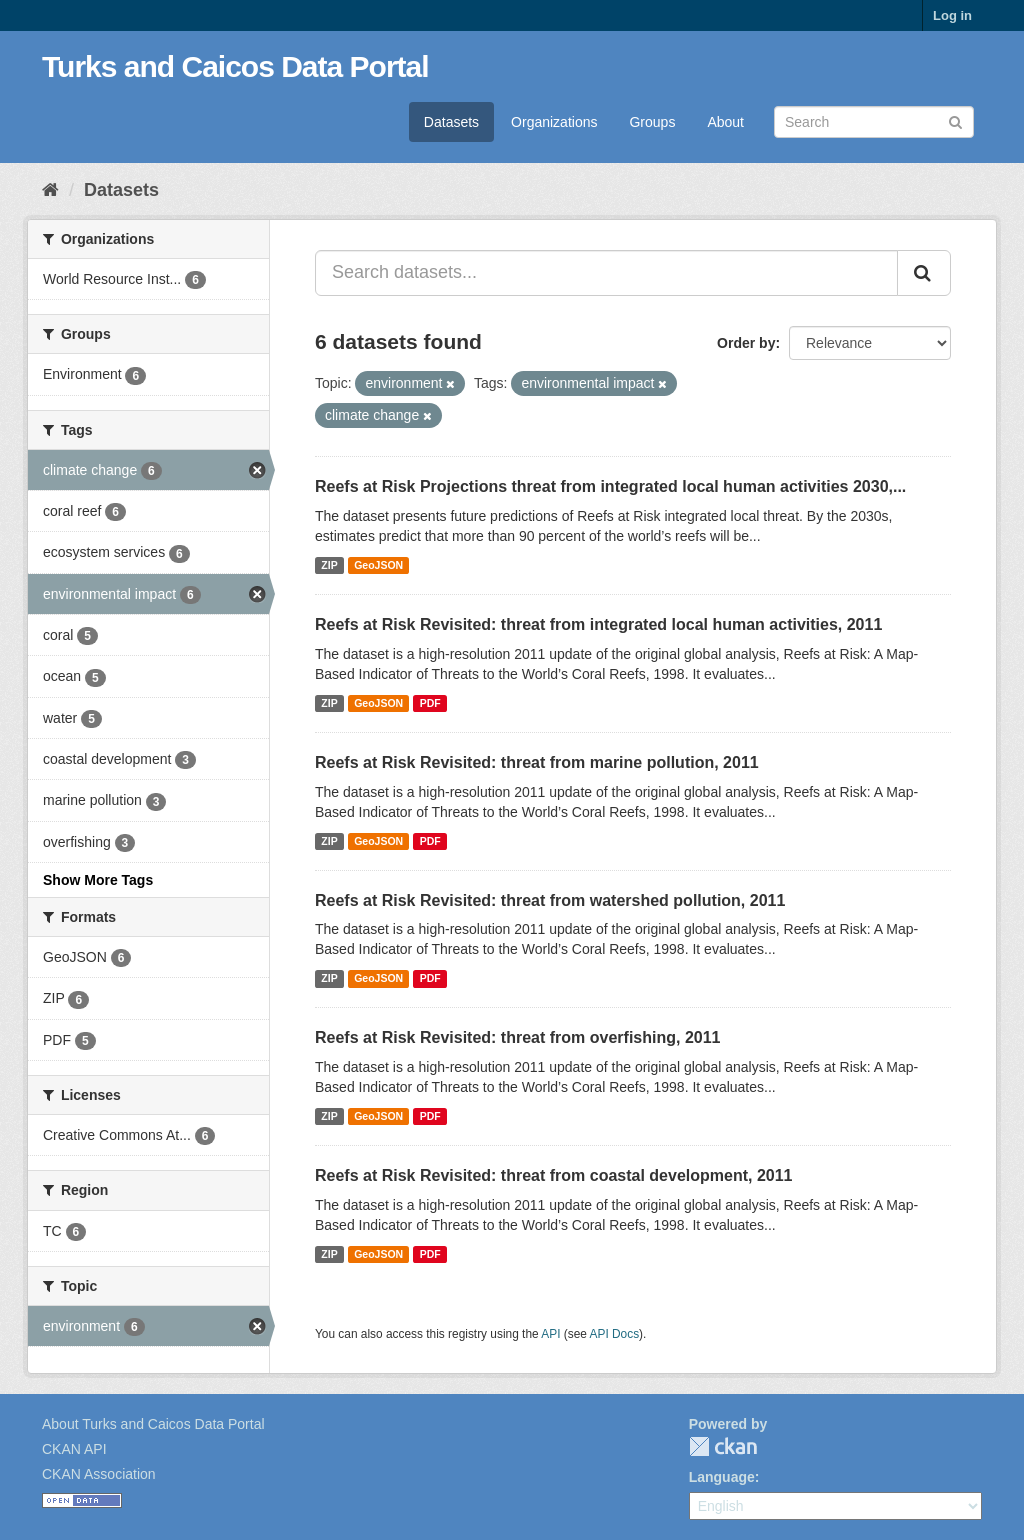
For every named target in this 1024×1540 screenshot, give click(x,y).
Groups (652, 122)
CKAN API (74, 1449)
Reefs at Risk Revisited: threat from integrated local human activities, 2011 (598, 624)
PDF (430, 703)
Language (722, 1477)
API (550, 1334)
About (725, 122)
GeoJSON (378, 565)
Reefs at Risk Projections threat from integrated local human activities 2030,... (610, 486)
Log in (952, 15)
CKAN (723, 1446)
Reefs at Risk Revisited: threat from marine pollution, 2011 (537, 762)
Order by (746, 343)
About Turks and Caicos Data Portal (153, 1424)
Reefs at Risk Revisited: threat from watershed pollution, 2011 (550, 900)
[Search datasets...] (606, 273)
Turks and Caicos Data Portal (235, 66)
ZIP (329, 565)
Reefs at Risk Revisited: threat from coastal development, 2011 (554, 1175)
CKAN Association (99, 1474)
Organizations (554, 122)
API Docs (615, 1334)
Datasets (451, 122)
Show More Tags (98, 880)
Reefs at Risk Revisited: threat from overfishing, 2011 (517, 1037)
